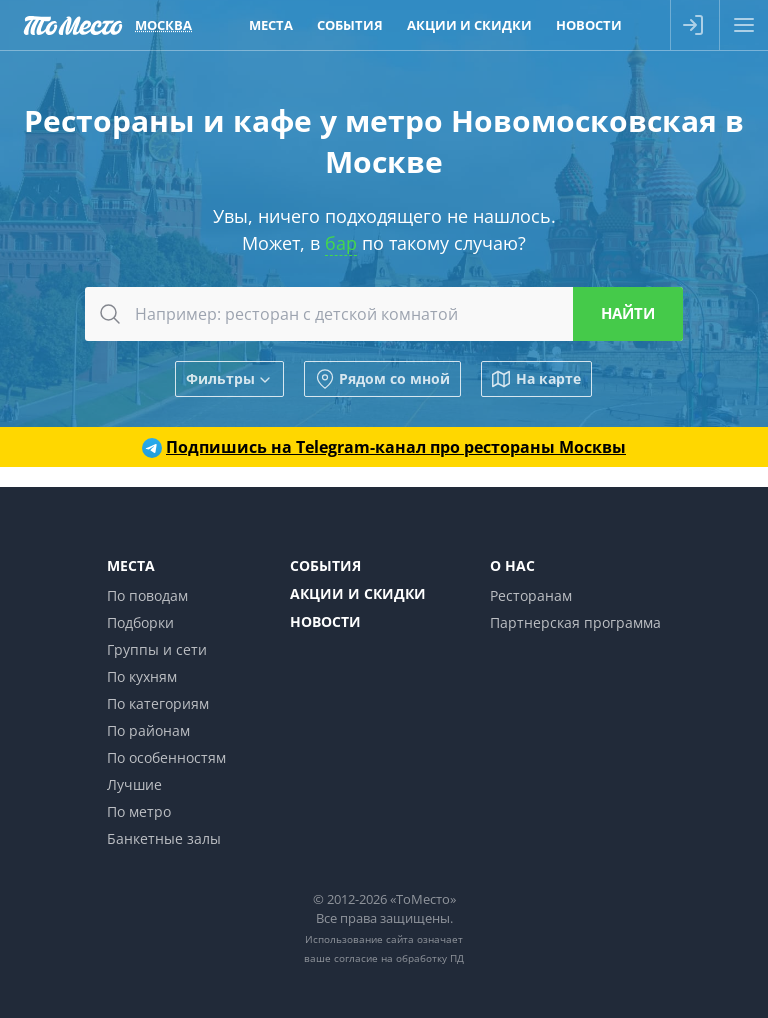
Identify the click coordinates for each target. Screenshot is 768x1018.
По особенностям (166, 757)
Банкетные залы (164, 838)
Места (131, 565)
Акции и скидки (358, 593)
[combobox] (384, 314)
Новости (325, 621)
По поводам (147, 595)
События (325, 565)
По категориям (158, 703)
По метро (139, 811)
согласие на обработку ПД (399, 958)
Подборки (140, 622)
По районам (148, 730)
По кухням (142, 676)
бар (341, 243)
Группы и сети (157, 649)
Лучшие (134, 784)
